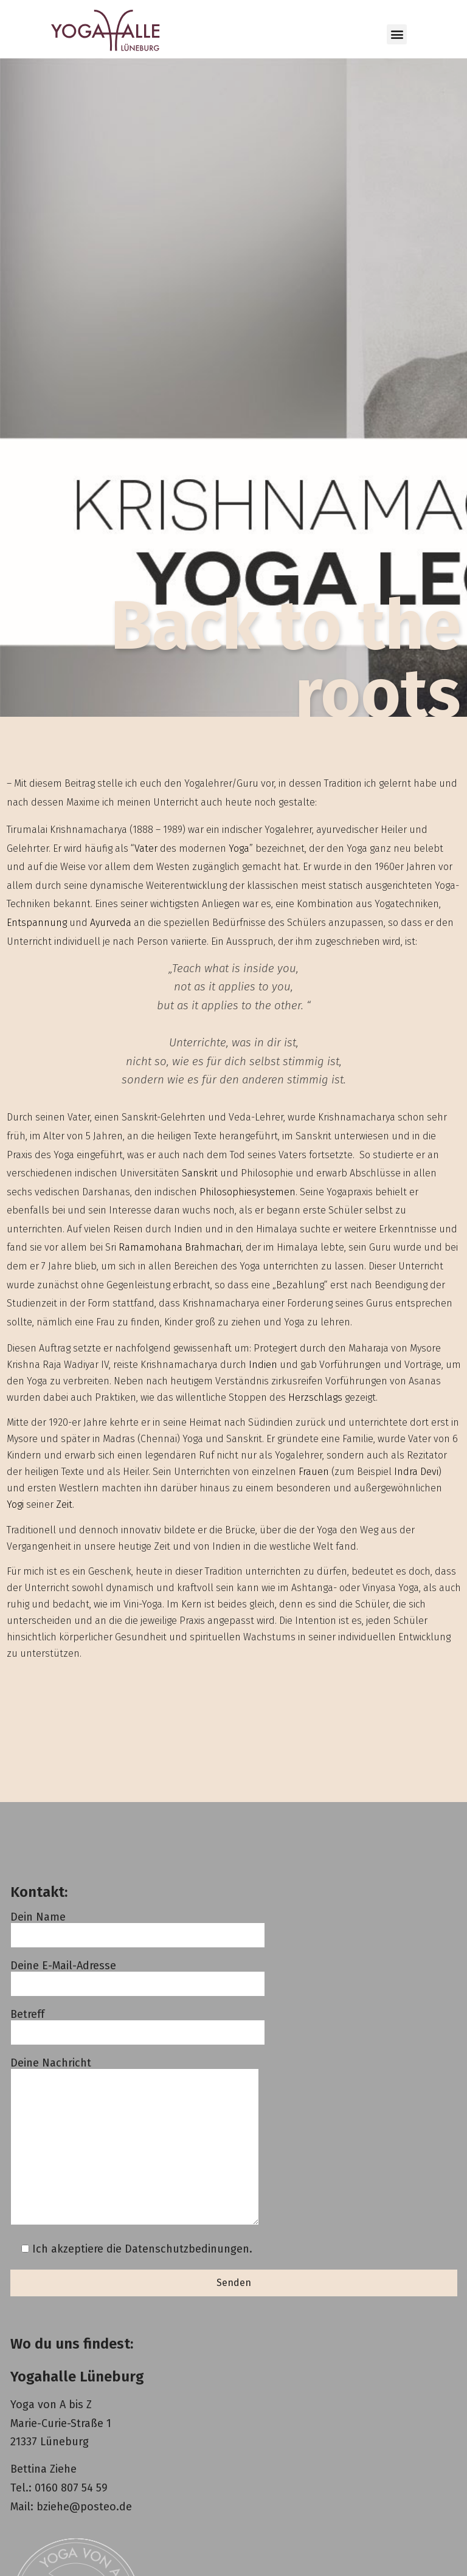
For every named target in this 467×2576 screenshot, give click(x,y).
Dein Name (137, 1926)
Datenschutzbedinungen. (188, 2249)
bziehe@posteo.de (84, 2506)
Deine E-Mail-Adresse (137, 1975)
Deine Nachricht (134, 2142)
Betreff (137, 2024)
